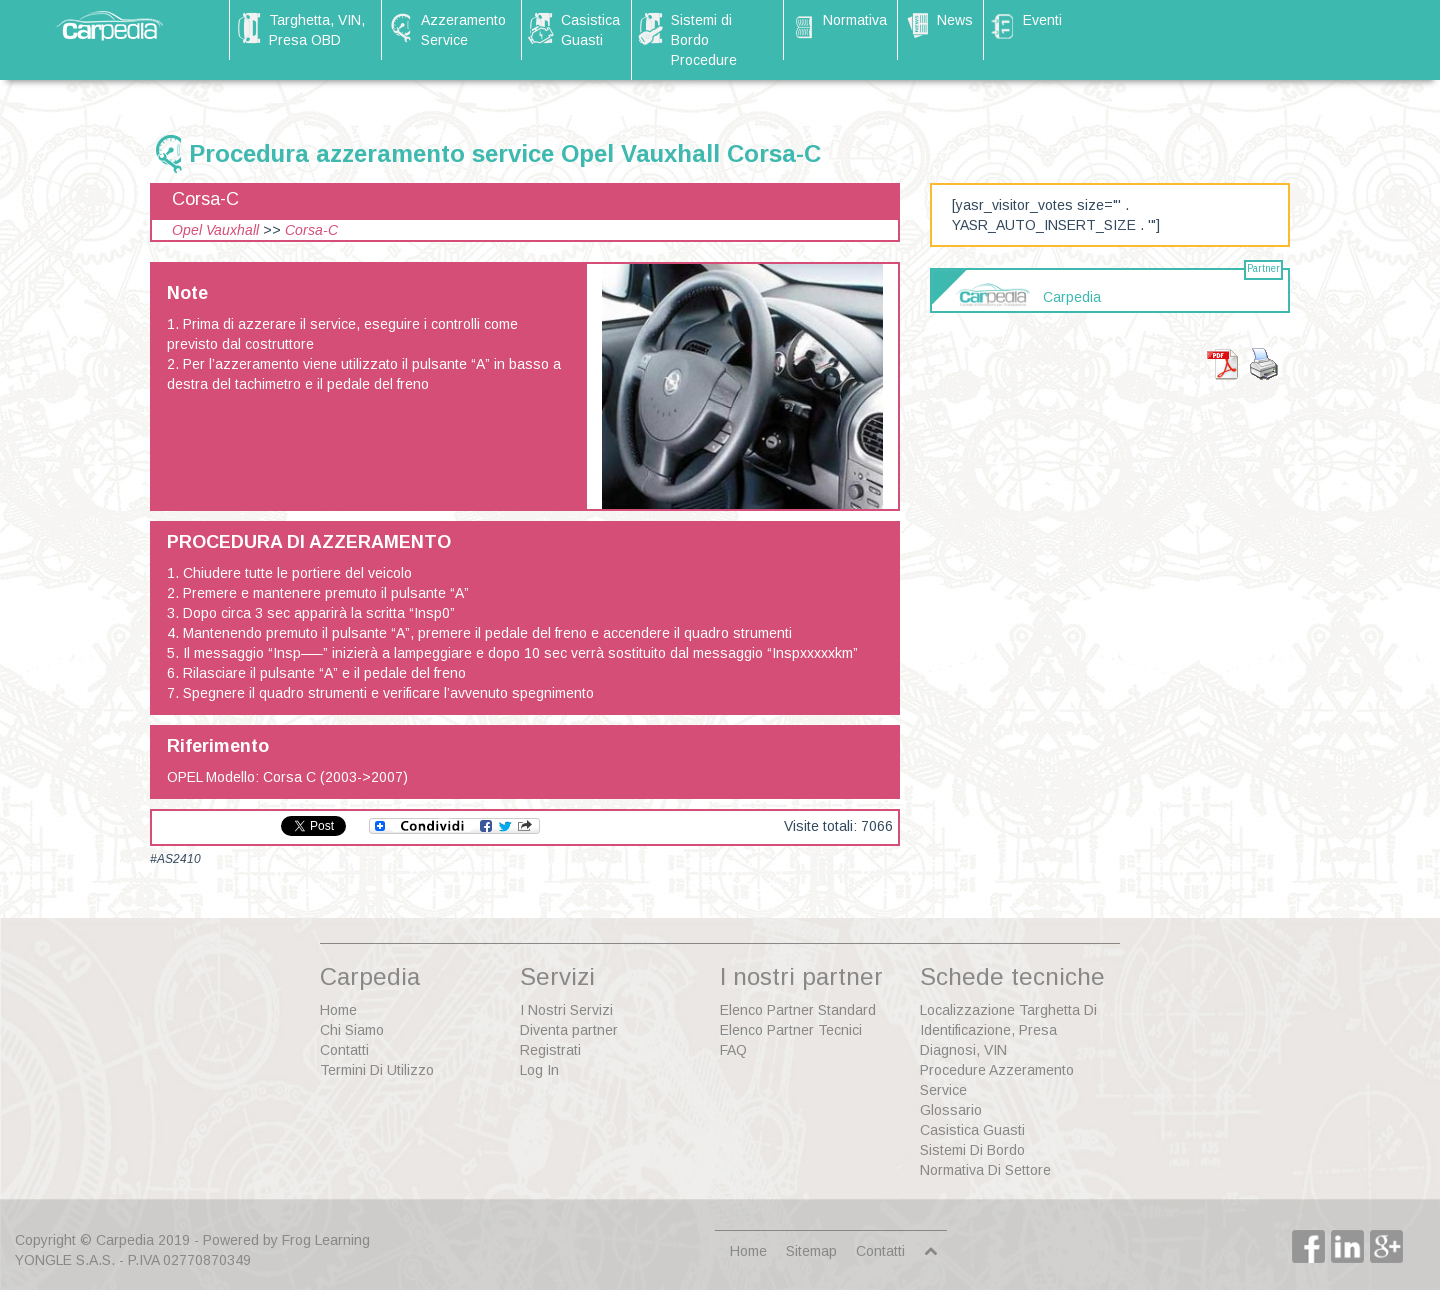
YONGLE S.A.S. (65, 1260)
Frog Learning (326, 1240)
